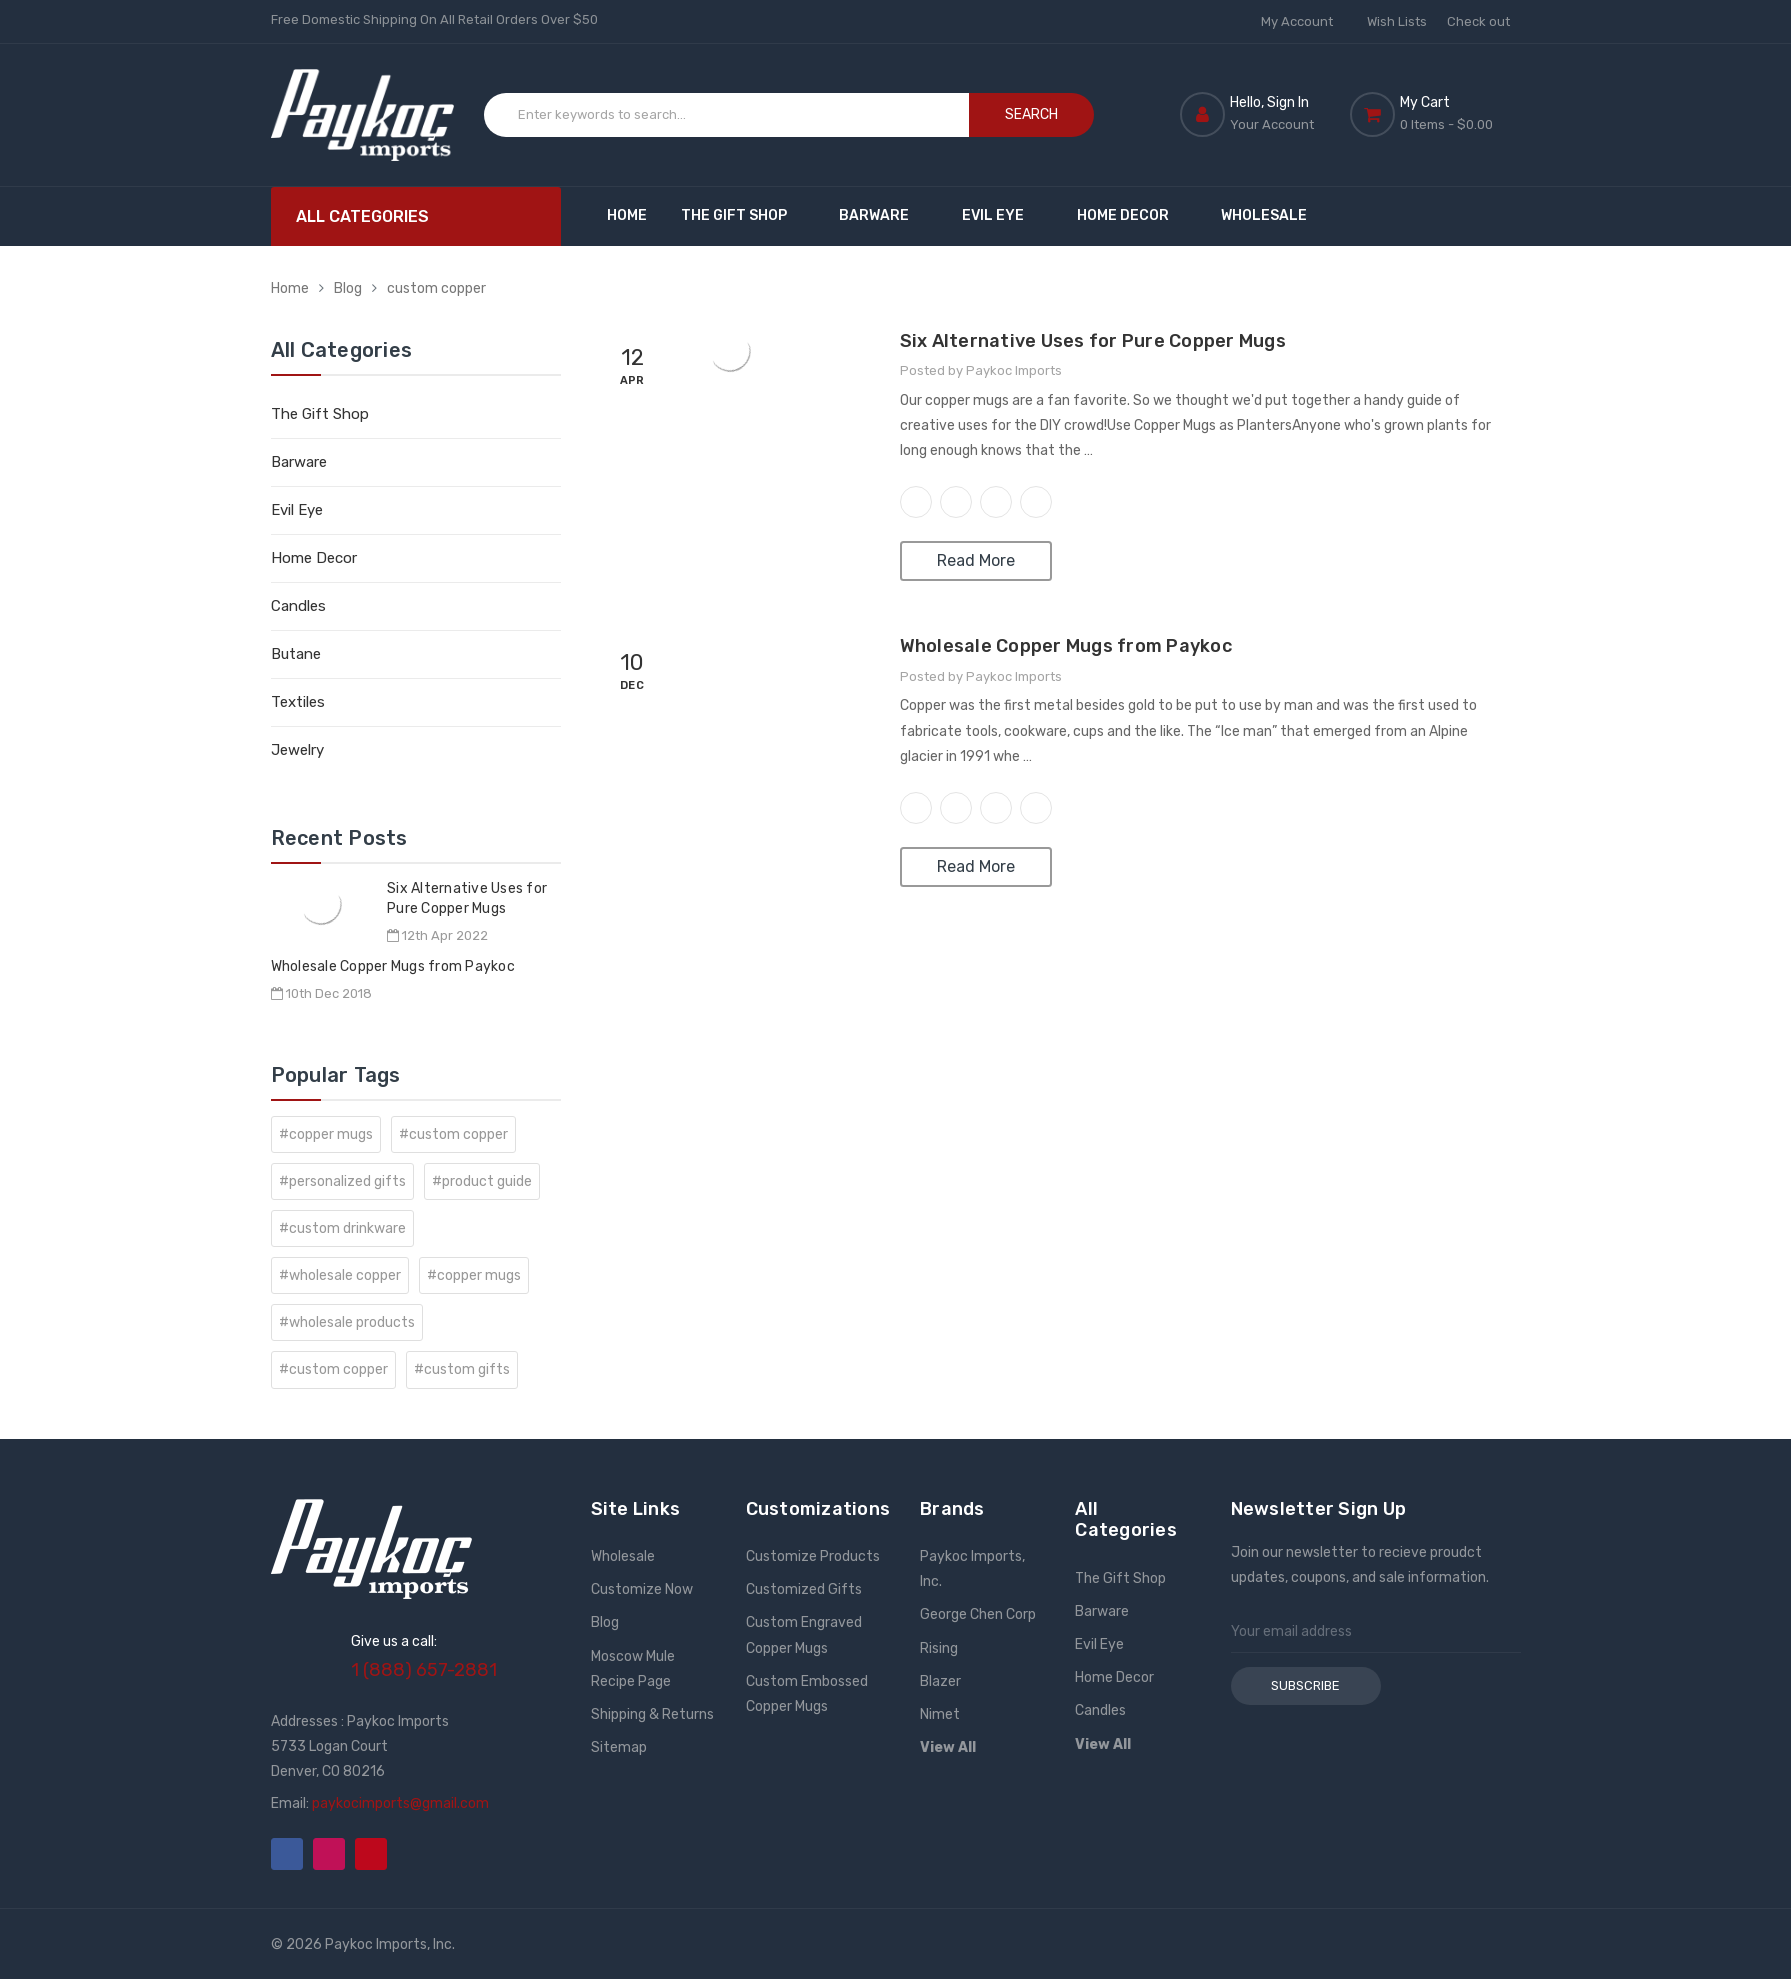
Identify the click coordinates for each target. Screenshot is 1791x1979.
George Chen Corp (978, 1614)
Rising (939, 1648)
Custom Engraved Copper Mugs (804, 1635)
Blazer (940, 1681)
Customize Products (813, 1556)
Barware (883, 215)
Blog (348, 288)
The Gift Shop (743, 215)
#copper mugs (326, 1134)
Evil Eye (1002, 215)
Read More (976, 560)
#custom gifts (462, 1369)
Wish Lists (1397, 21)
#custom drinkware (342, 1228)
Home (627, 215)
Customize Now (642, 1589)
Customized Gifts (804, 1589)
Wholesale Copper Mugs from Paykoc (393, 966)
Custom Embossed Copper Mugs (807, 1694)
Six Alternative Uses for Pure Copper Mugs (1093, 341)
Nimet (940, 1714)
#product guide (482, 1181)
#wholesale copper (340, 1275)
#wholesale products (347, 1322)
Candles (298, 606)
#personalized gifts (342, 1181)
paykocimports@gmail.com (400, 1803)
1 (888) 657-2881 (424, 1670)
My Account (1304, 21)
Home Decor (1132, 215)
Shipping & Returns (652, 1714)
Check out (1478, 21)
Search (1031, 114)
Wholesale (1264, 215)
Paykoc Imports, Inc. (972, 1569)
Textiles (298, 702)
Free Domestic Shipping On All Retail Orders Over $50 (434, 19)
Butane (296, 654)
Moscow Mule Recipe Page (633, 1669)
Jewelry (297, 750)
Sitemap (619, 1747)
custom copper (436, 288)
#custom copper (453, 1134)
